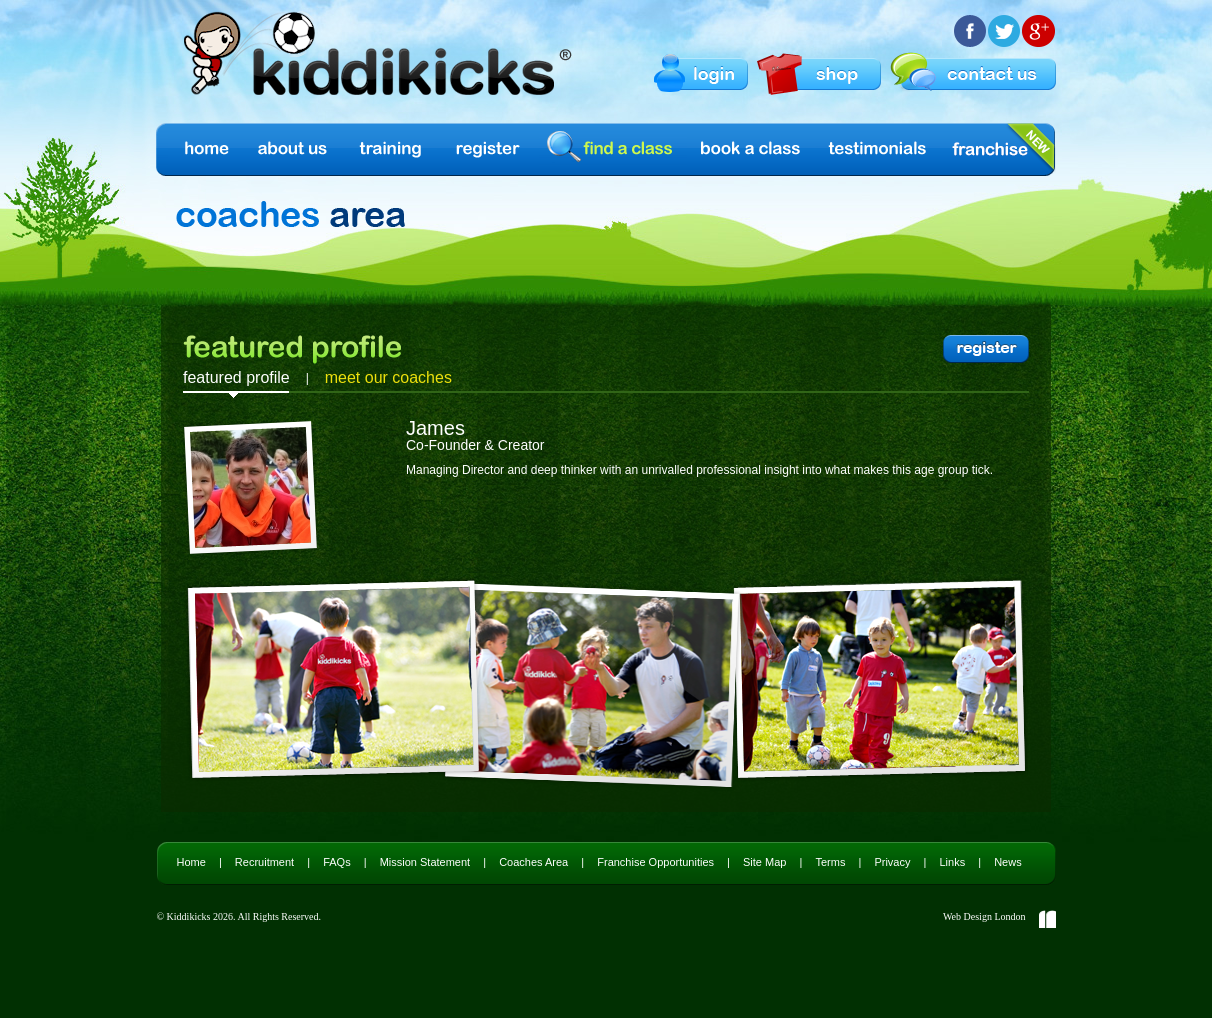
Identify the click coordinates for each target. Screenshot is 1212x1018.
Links (952, 862)
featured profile (236, 377)
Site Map (764, 862)
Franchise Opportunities (655, 862)
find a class (613, 148)
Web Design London (984, 916)
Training (391, 149)
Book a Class (751, 149)
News (1008, 862)
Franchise (990, 149)
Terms (830, 862)
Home (205, 149)
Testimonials (878, 149)
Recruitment (264, 862)
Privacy (892, 862)
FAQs (337, 862)
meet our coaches (388, 377)
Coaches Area (533, 862)
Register (488, 149)
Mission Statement (425, 862)
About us (294, 149)
